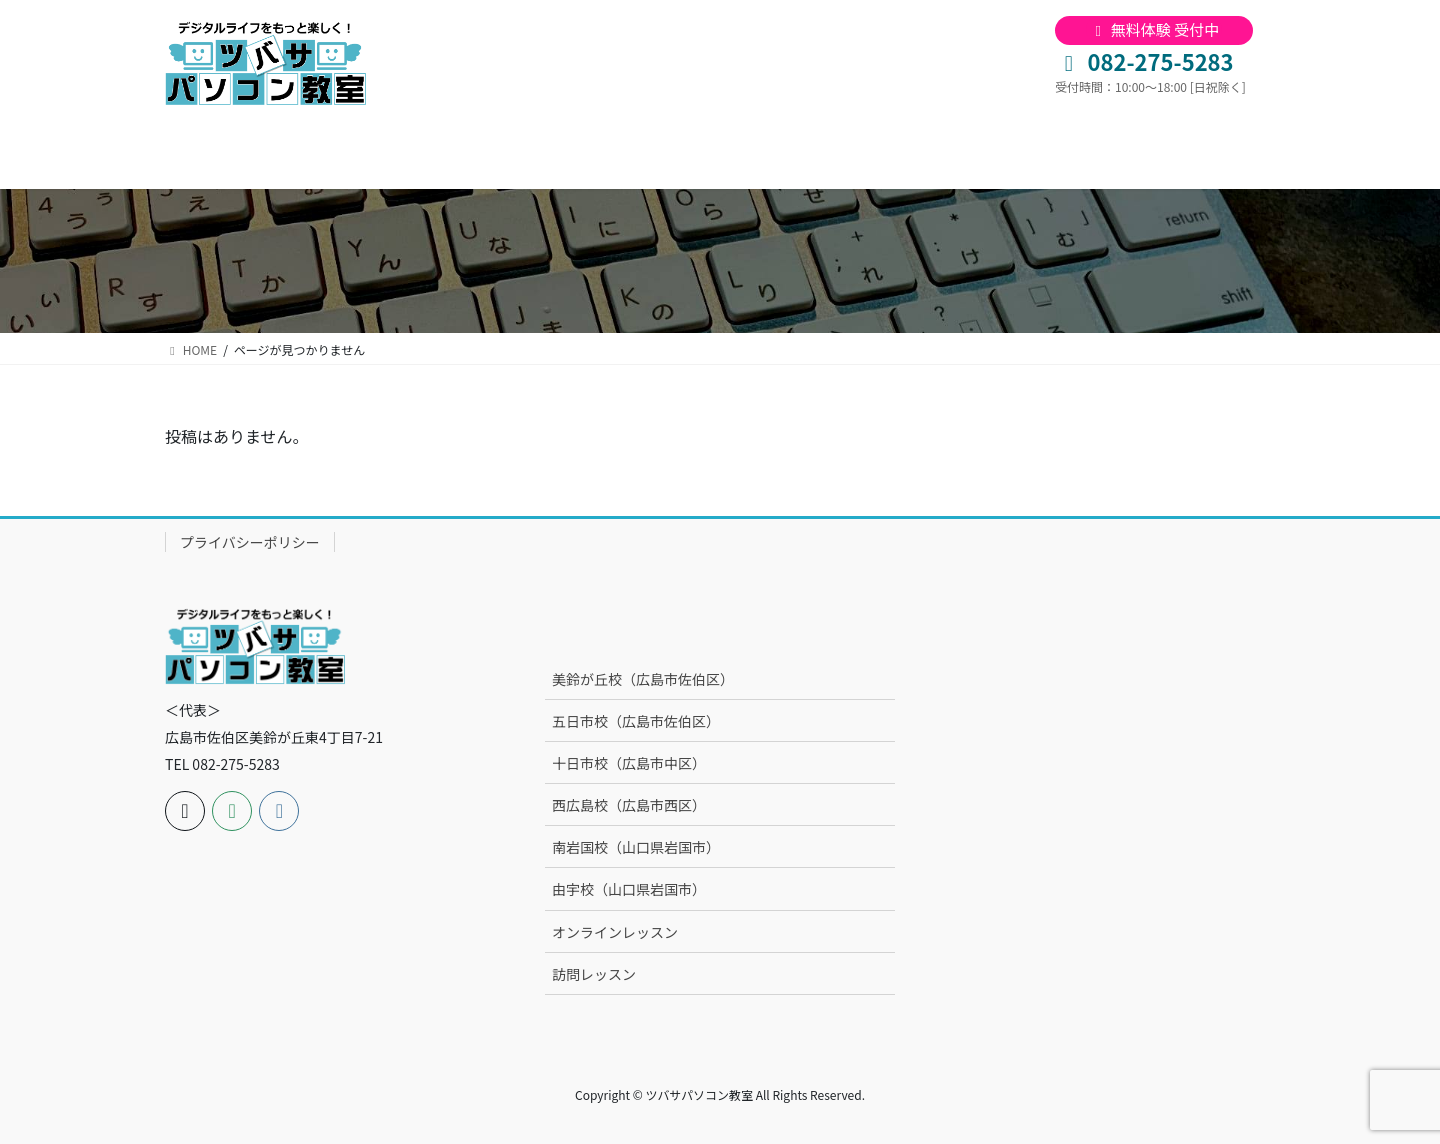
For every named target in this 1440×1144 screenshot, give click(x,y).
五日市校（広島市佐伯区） (636, 721)
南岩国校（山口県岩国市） (636, 847)
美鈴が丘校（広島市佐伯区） (643, 679)
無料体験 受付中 (1154, 29)
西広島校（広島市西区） (629, 805)
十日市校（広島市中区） (629, 763)
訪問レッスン (594, 974)
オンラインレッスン (615, 932)
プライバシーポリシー (250, 542)
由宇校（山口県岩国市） (629, 889)
